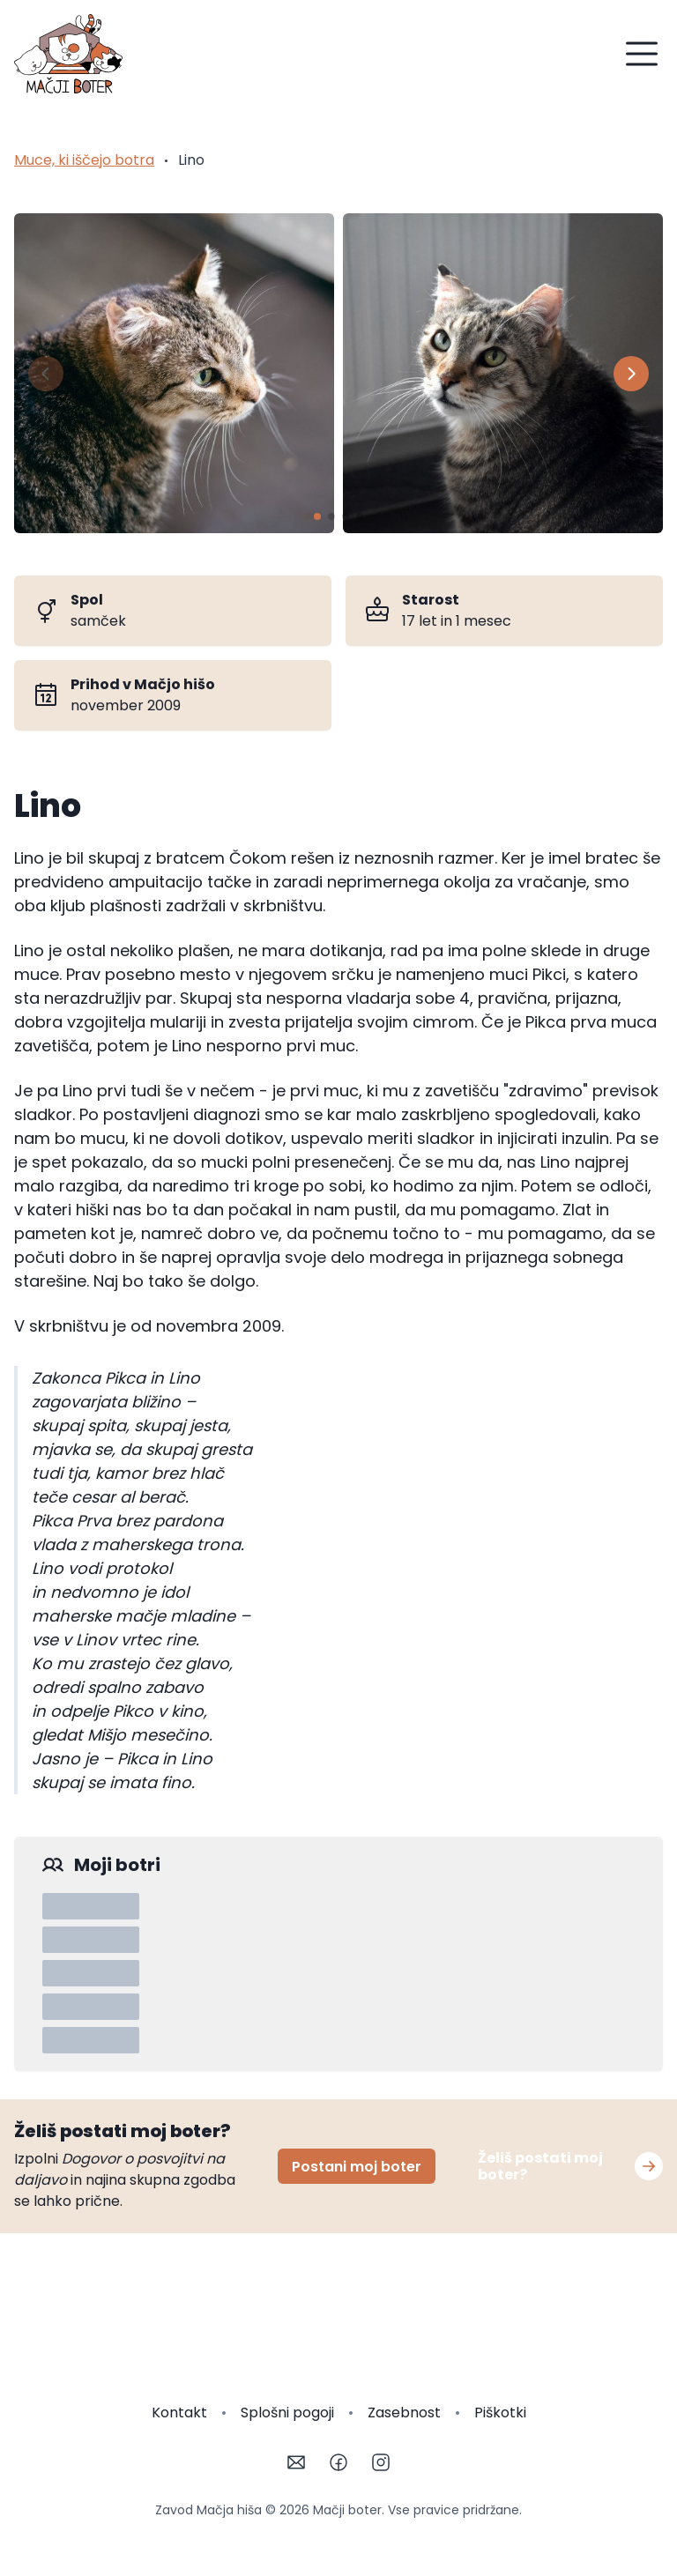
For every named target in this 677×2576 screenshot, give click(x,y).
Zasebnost (404, 2412)
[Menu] (642, 54)
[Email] (296, 2462)
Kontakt (179, 2412)
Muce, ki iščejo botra (84, 160)
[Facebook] (338, 2462)
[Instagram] (380, 2462)
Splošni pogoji (287, 2412)
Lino (191, 160)
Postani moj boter (356, 2167)
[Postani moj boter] (649, 2166)
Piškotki (500, 2412)
